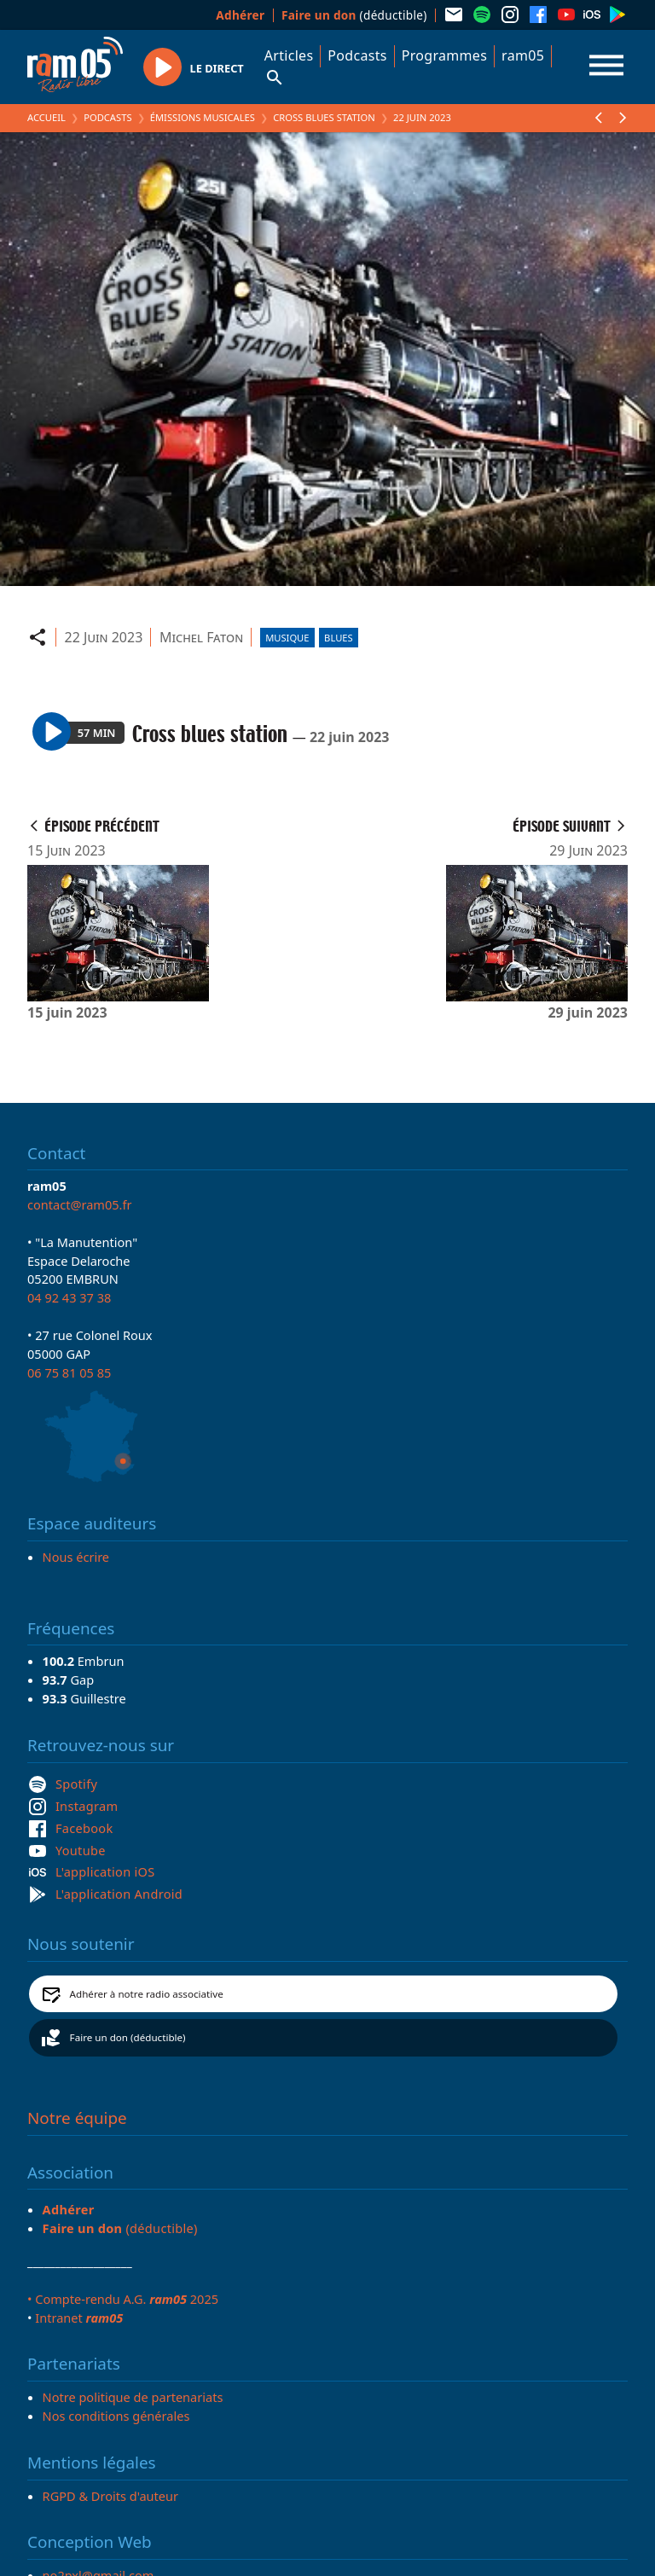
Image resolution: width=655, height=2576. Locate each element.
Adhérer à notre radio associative (146, 1993)
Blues (338, 637)
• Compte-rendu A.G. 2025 (122, 2298)
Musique (287, 637)
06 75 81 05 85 (69, 1372)
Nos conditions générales (116, 2415)
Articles (289, 55)
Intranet (79, 2317)
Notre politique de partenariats (133, 2396)
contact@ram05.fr (79, 1204)
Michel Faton (201, 637)
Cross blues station (324, 117)
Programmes (444, 55)
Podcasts (357, 55)
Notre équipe (77, 2118)
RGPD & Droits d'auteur (110, 2495)
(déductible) (354, 15)
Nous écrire (76, 1556)
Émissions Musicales (202, 117)
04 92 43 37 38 (69, 1297)
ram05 (522, 55)
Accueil (46, 117)
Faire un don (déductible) (128, 2037)
